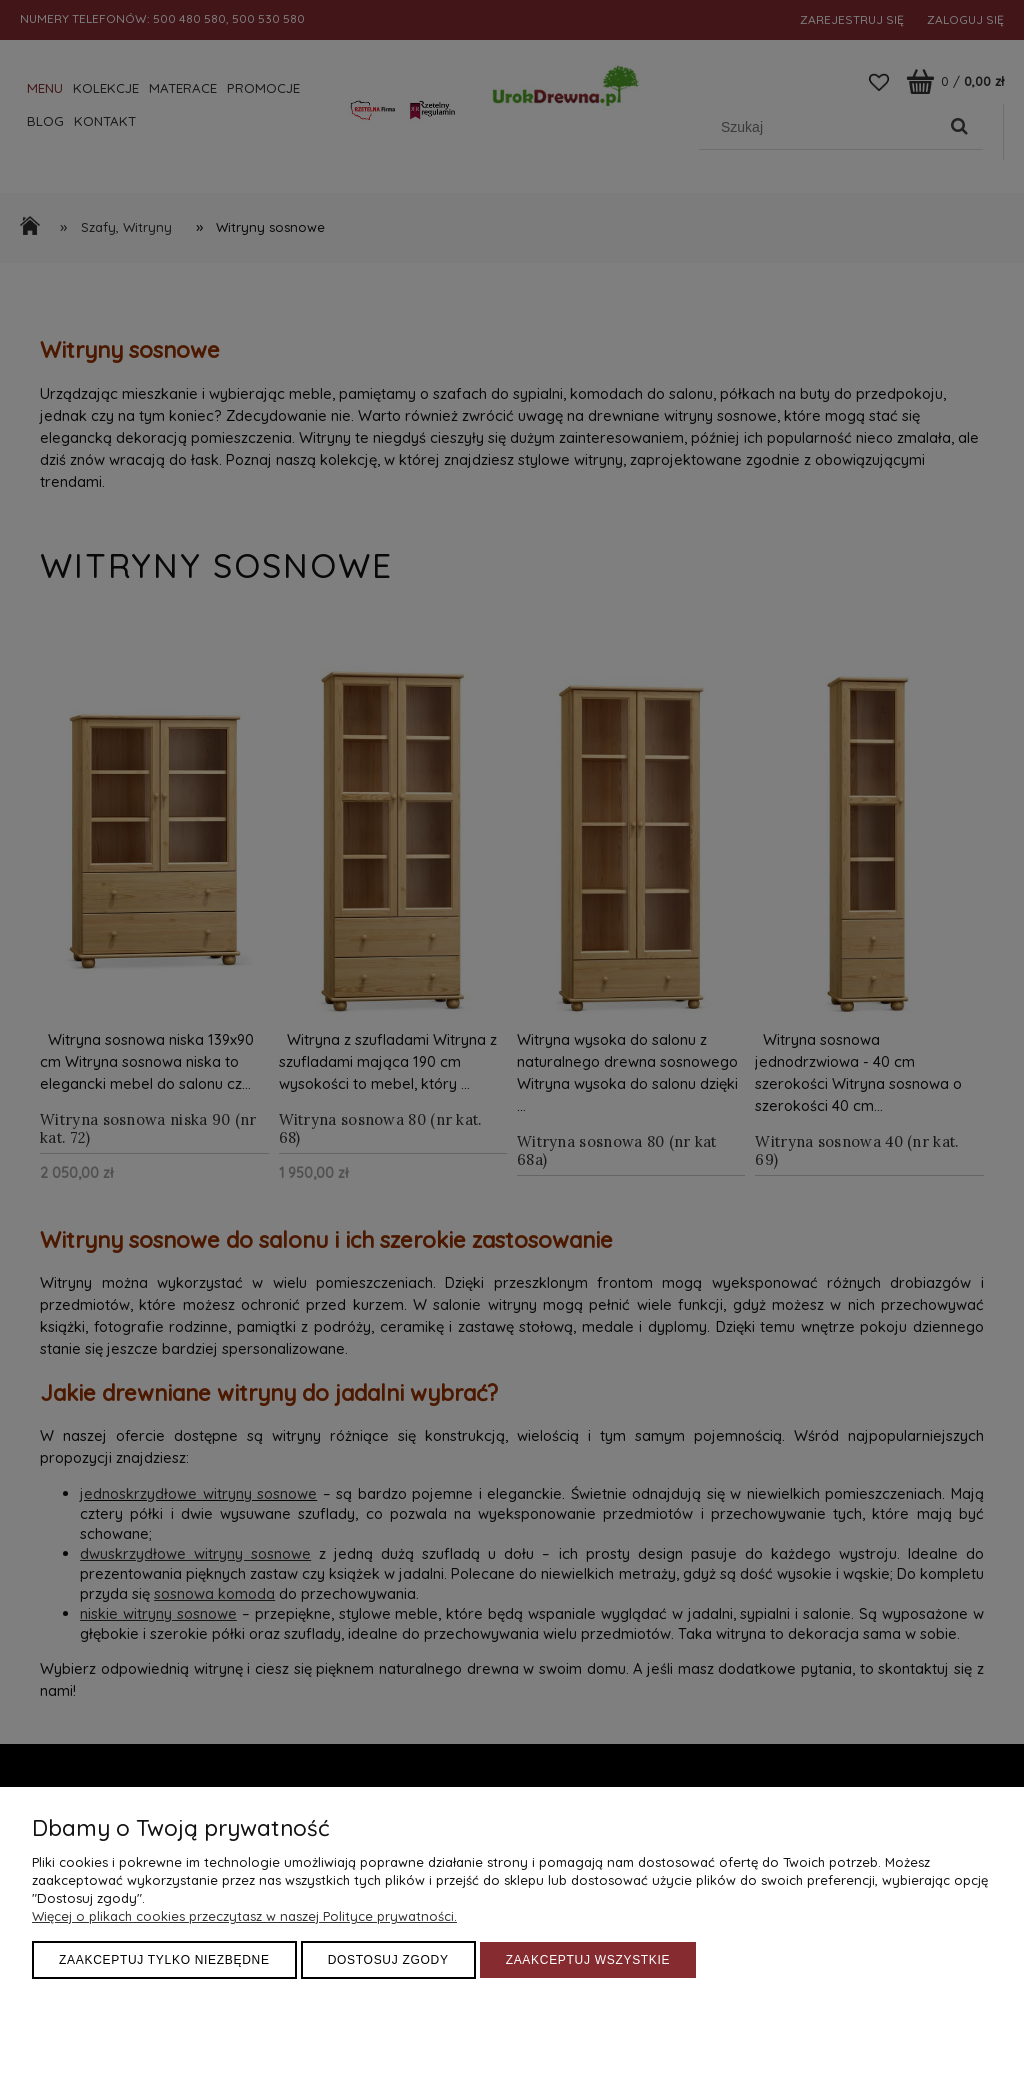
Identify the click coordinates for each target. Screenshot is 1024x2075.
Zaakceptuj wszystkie (588, 1960)
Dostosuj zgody (388, 1960)
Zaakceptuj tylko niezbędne (164, 1960)
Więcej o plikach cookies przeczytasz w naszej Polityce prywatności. (244, 1916)
